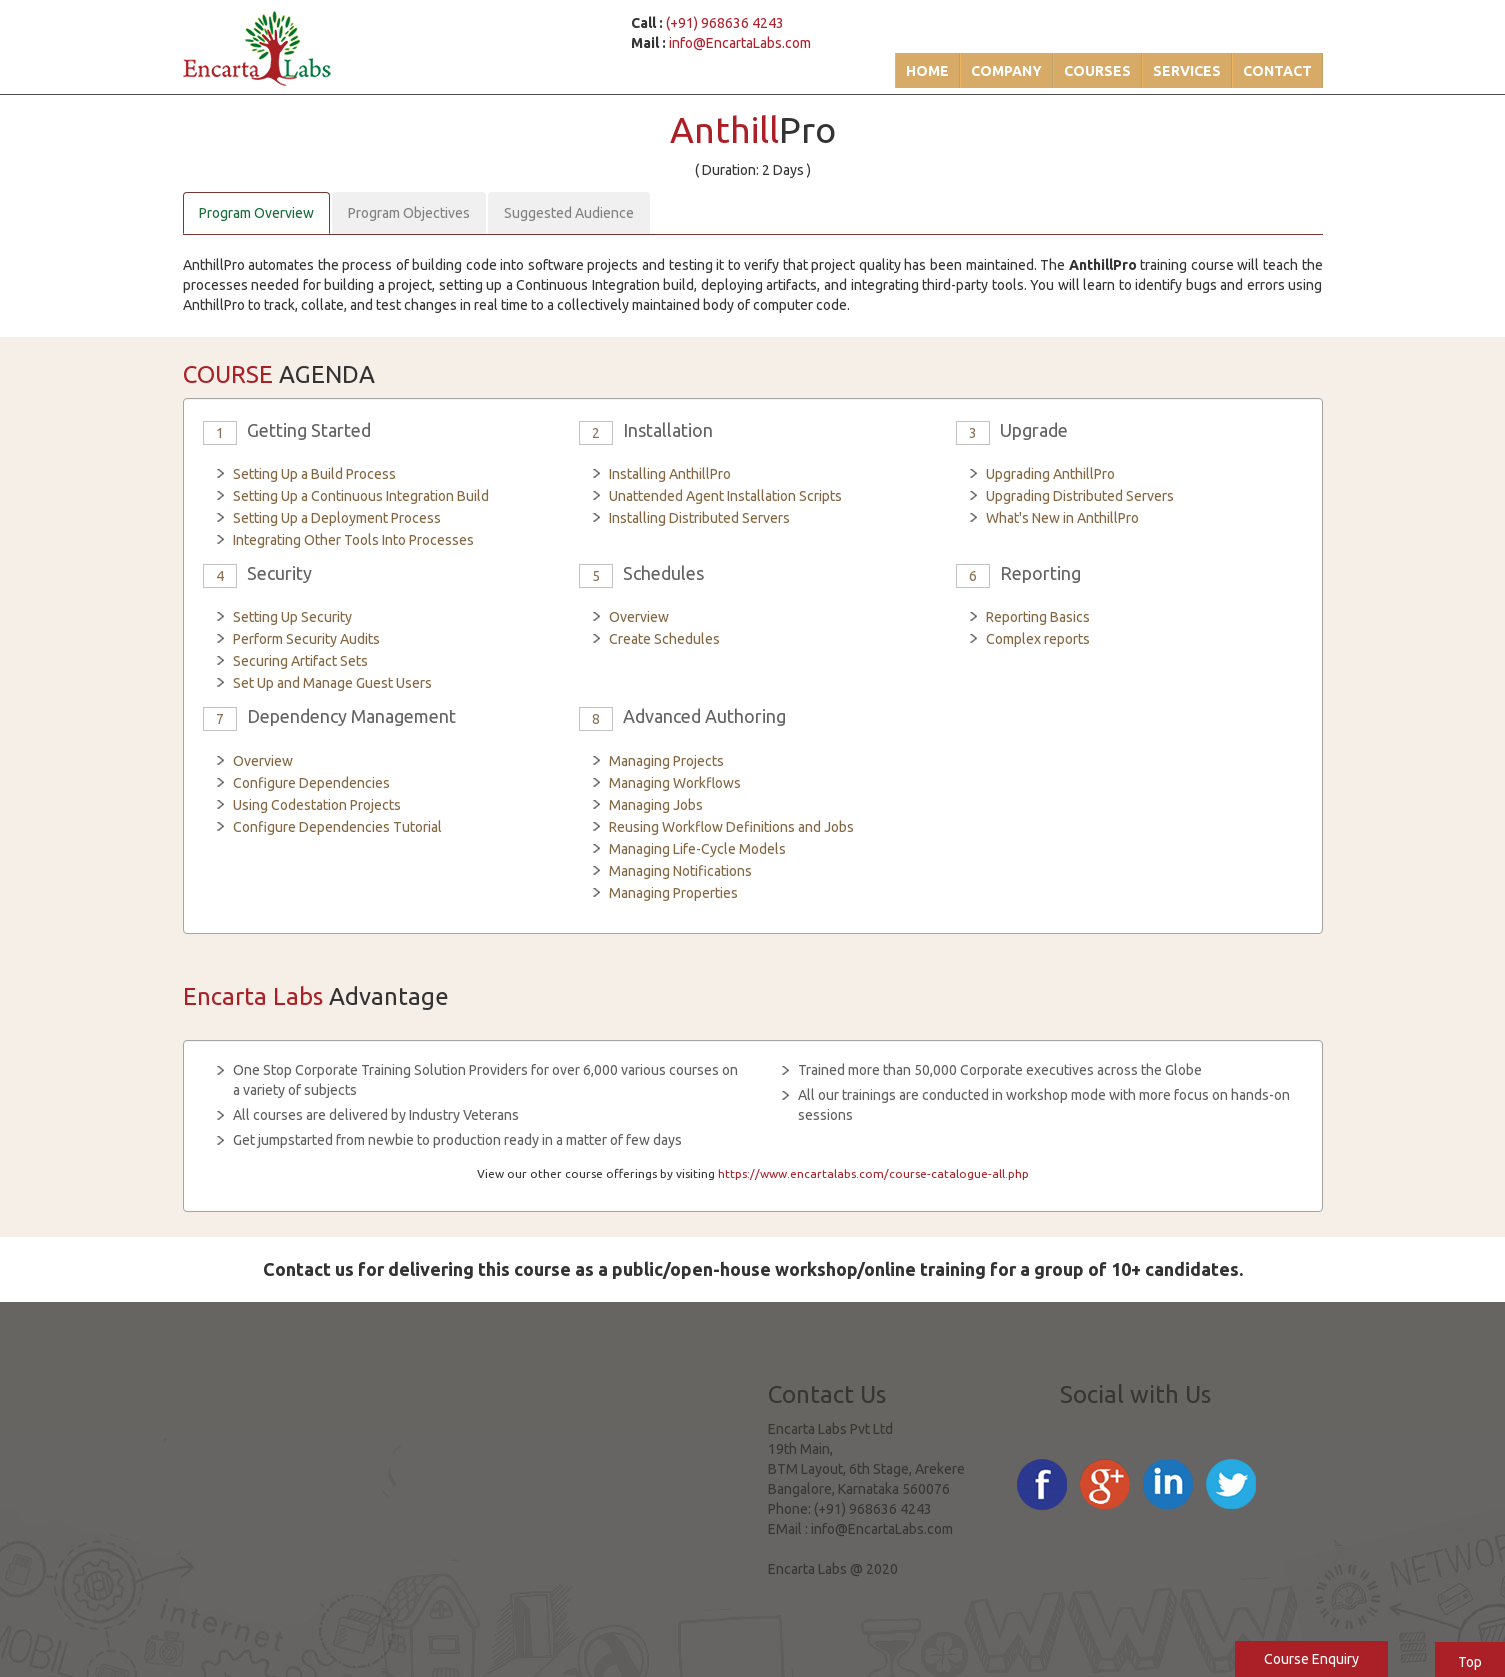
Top (1470, 1662)
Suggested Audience (569, 213)
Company (1006, 71)
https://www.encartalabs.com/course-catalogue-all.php (873, 1173)
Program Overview (256, 213)
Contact (1277, 71)
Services (1187, 71)
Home (927, 71)
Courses (1097, 71)
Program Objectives (409, 213)
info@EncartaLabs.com (740, 43)
